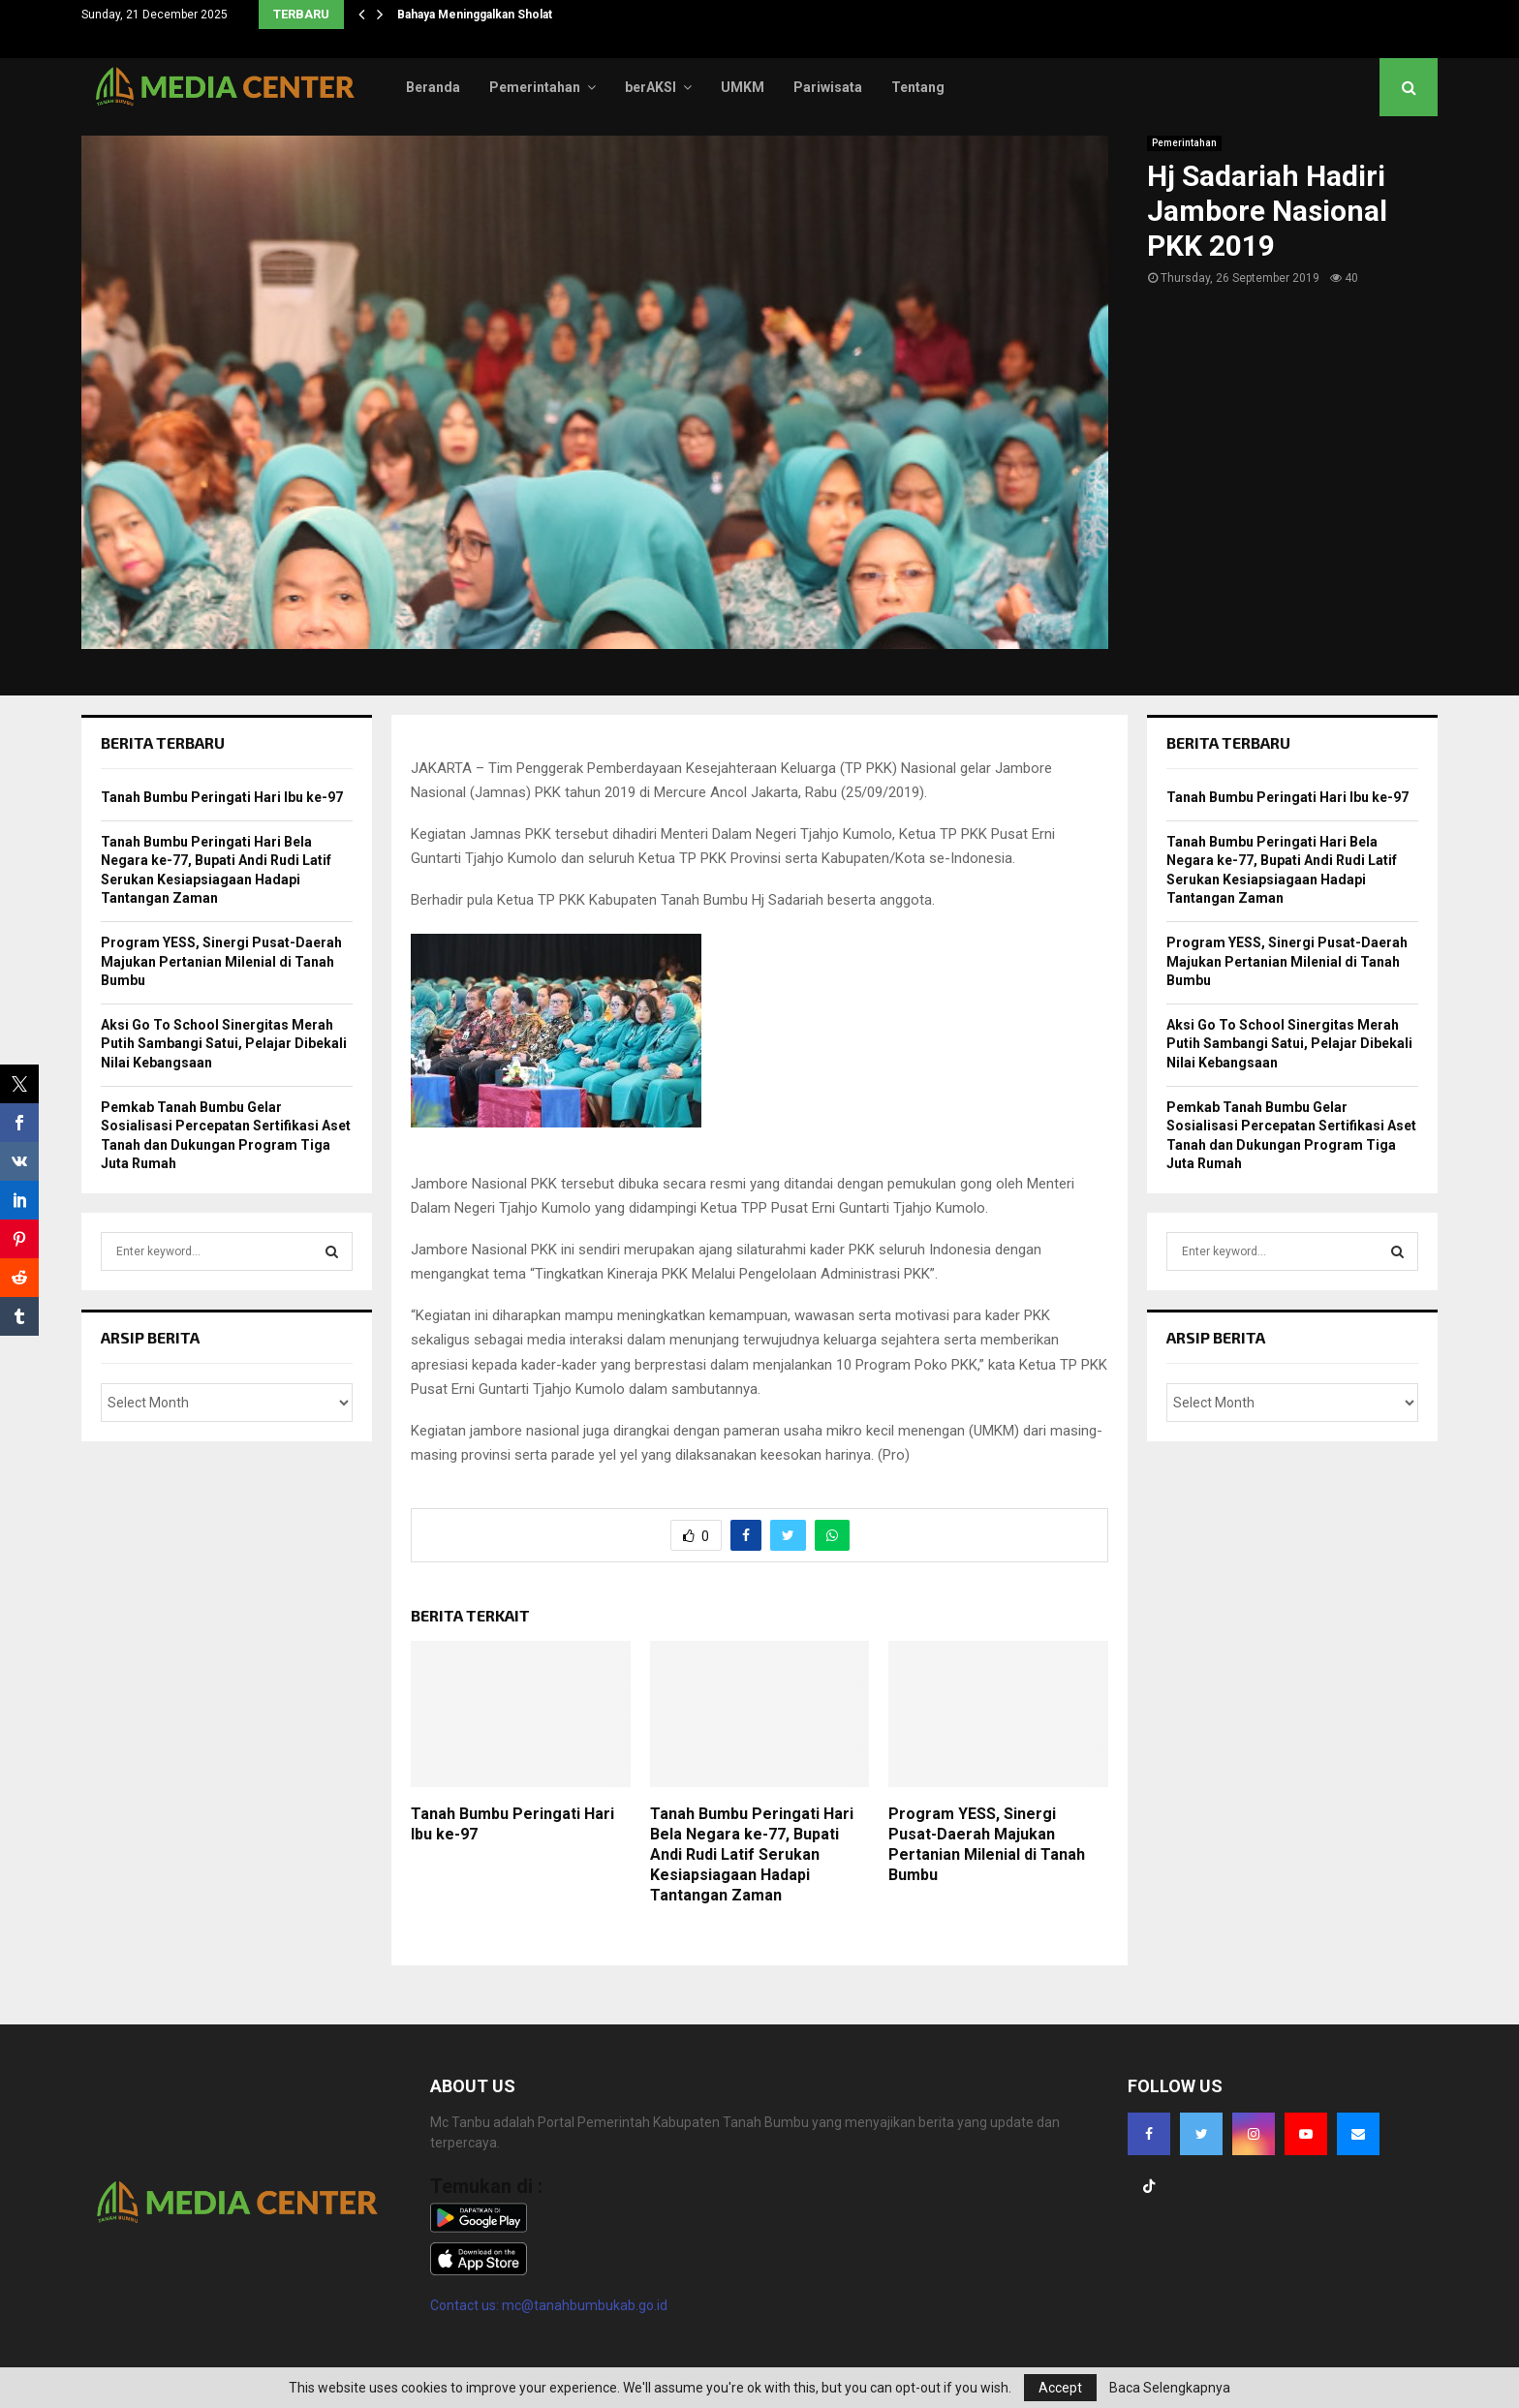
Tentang (918, 87)
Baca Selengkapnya (1169, 2387)
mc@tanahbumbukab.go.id (584, 2305)
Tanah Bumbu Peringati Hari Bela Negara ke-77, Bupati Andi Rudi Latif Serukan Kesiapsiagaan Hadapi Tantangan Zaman (751, 1854)
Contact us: (466, 2305)
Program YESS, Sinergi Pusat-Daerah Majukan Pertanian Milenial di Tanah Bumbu (986, 1844)
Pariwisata (827, 87)
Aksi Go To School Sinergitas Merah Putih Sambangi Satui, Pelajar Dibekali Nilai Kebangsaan (224, 1043)
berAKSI (650, 87)
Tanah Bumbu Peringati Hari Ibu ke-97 (222, 797)
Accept (1060, 2387)
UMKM (742, 87)
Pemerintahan (534, 87)
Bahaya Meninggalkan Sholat (474, 14)
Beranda (433, 87)
